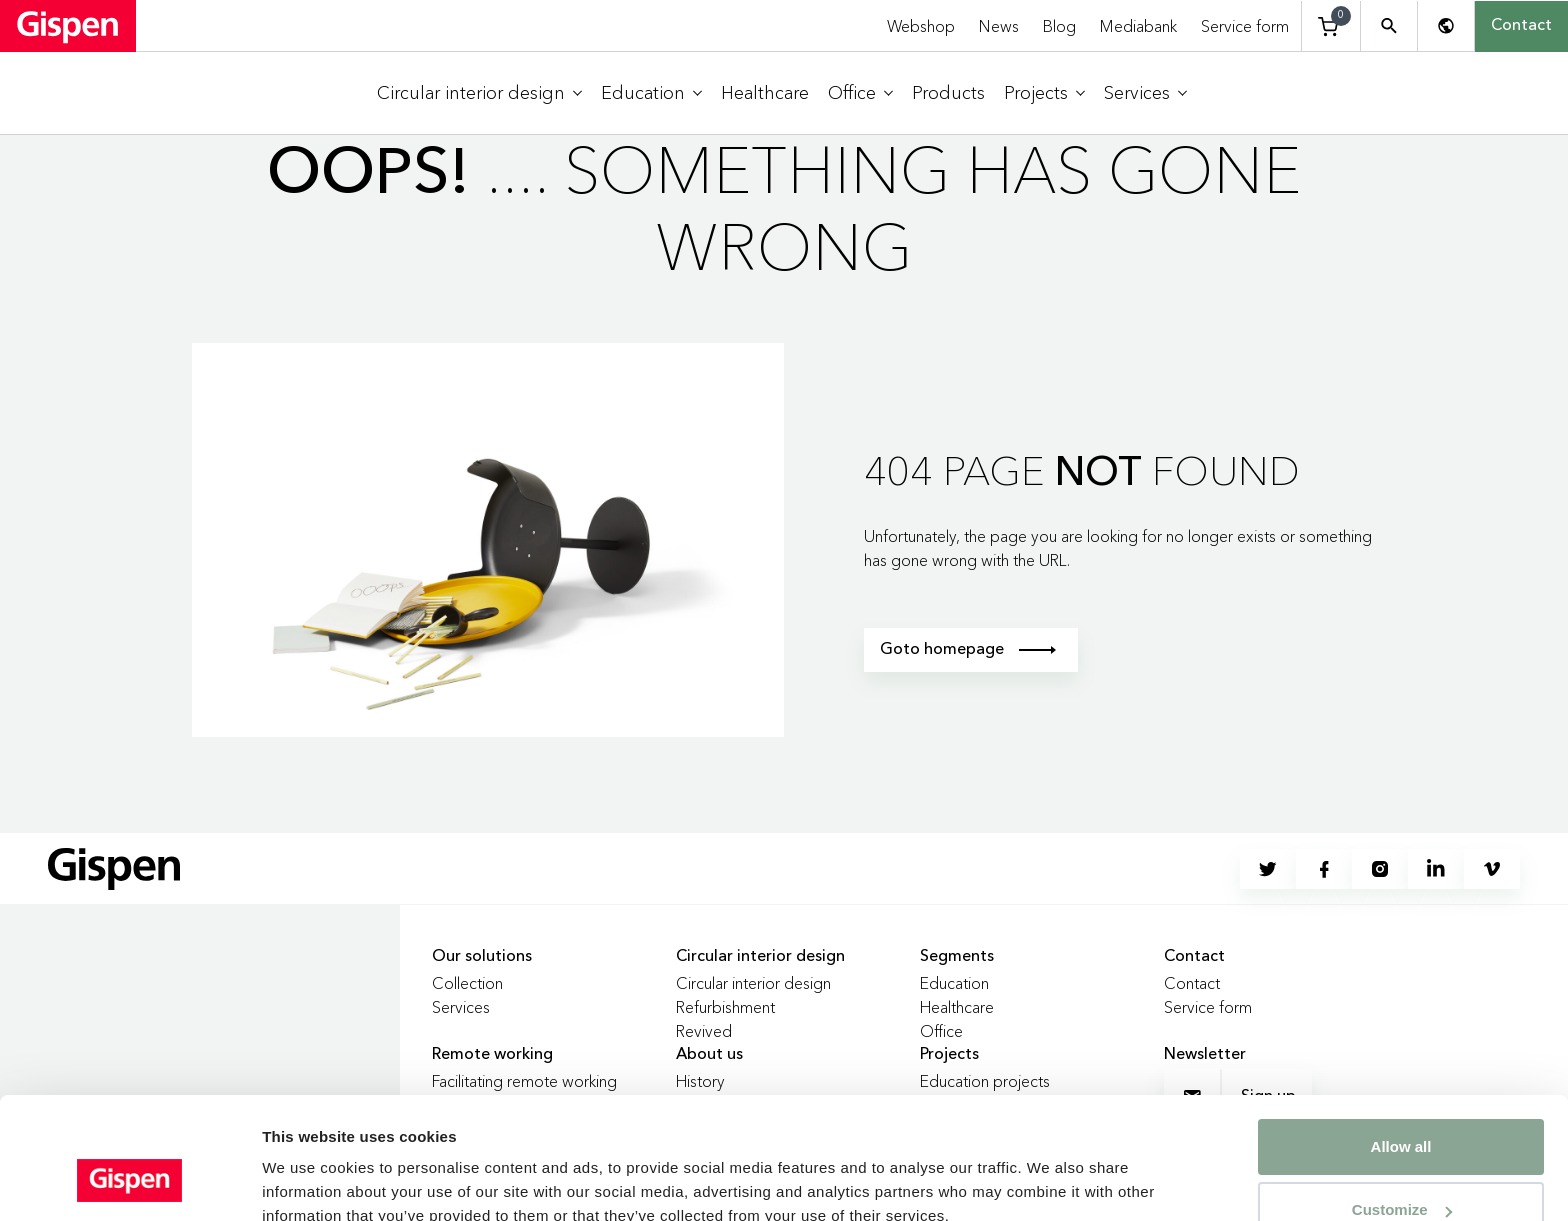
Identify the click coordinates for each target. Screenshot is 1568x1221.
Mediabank (1138, 26)
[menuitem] (479, 93)
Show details (308, 1166)
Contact (1521, 26)
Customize (1402, 1105)
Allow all (1401, 1042)
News (999, 26)
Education (954, 983)
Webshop (921, 26)
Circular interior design (753, 983)
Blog (1059, 26)
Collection (467, 983)
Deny (1401, 1168)
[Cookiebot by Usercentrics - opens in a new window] (129, 1182)
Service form (1245, 26)
